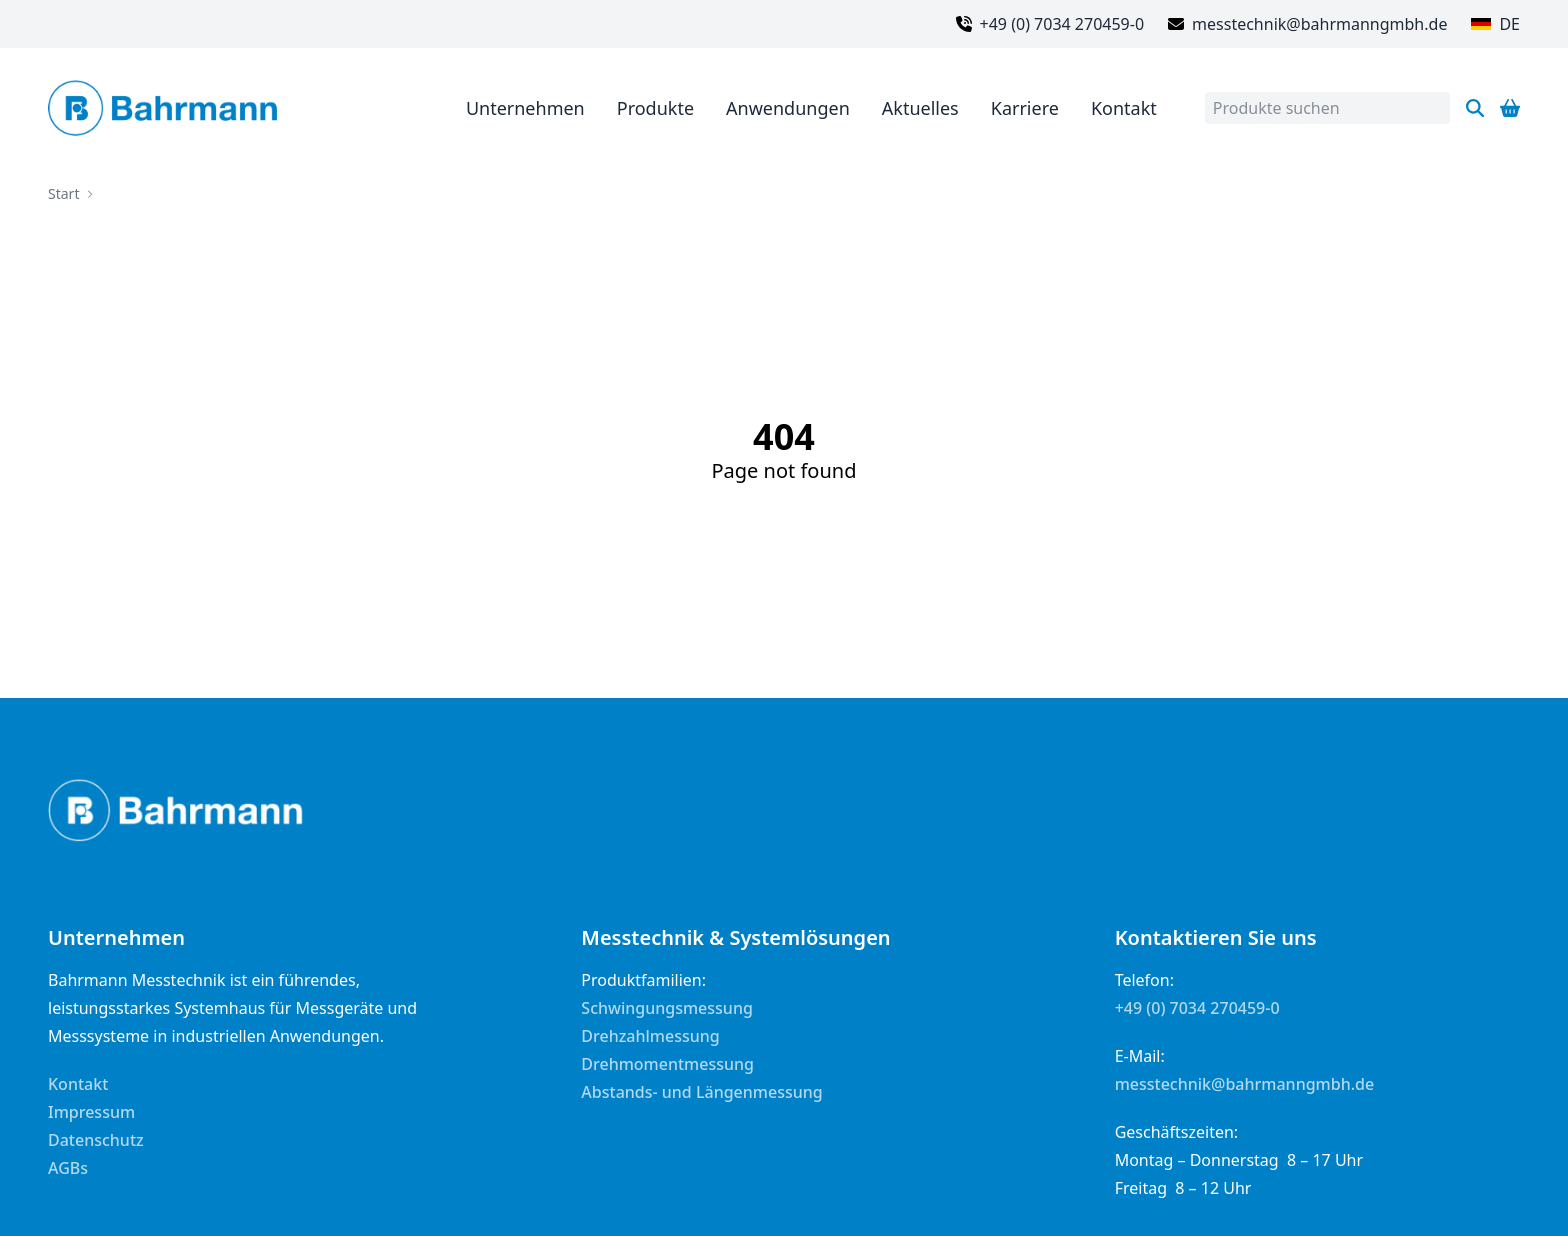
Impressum (91, 1112)
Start (63, 193)
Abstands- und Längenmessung (701, 1092)
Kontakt (78, 1084)
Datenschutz (96, 1140)
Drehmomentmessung (667, 1064)
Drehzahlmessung (650, 1036)
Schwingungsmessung (667, 1008)
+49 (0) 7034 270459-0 (1197, 1008)
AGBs (68, 1168)
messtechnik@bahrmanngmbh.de (1245, 1084)
